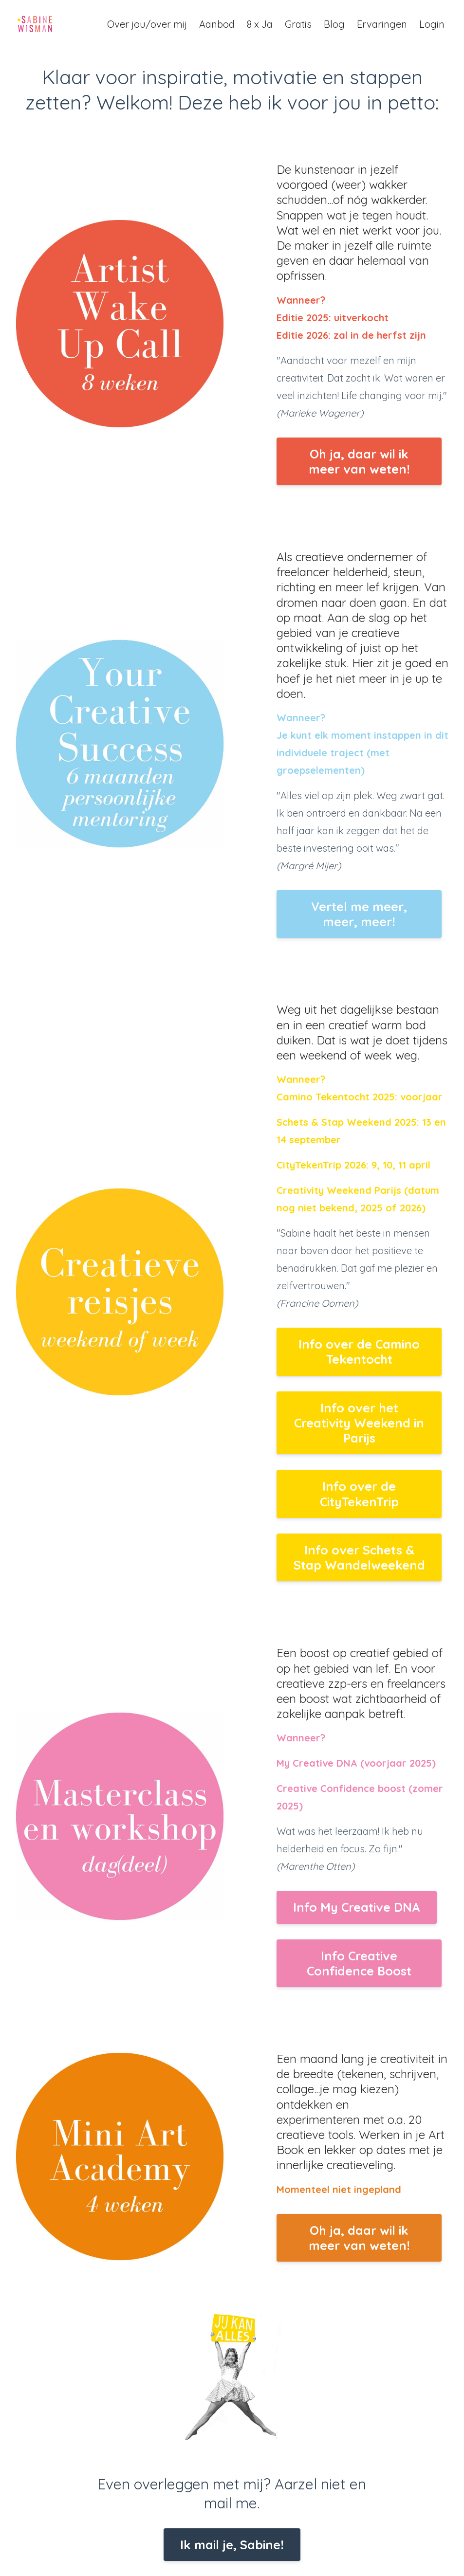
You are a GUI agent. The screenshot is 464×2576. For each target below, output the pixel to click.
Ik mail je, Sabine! (232, 2544)
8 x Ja (260, 24)
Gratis (298, 24)
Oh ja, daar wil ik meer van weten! (359, 461)
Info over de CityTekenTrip (359, 1494)
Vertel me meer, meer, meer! (359, 914)
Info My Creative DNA (356, 1907)
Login (432, 24)
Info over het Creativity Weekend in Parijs (359, 1423)
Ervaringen (382, 24)
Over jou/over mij (147, 24)
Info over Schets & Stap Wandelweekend (359, 1557)
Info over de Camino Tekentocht (359, 1351)
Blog (334, 24)
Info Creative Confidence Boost (359, 1963)
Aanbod (217, 24)
